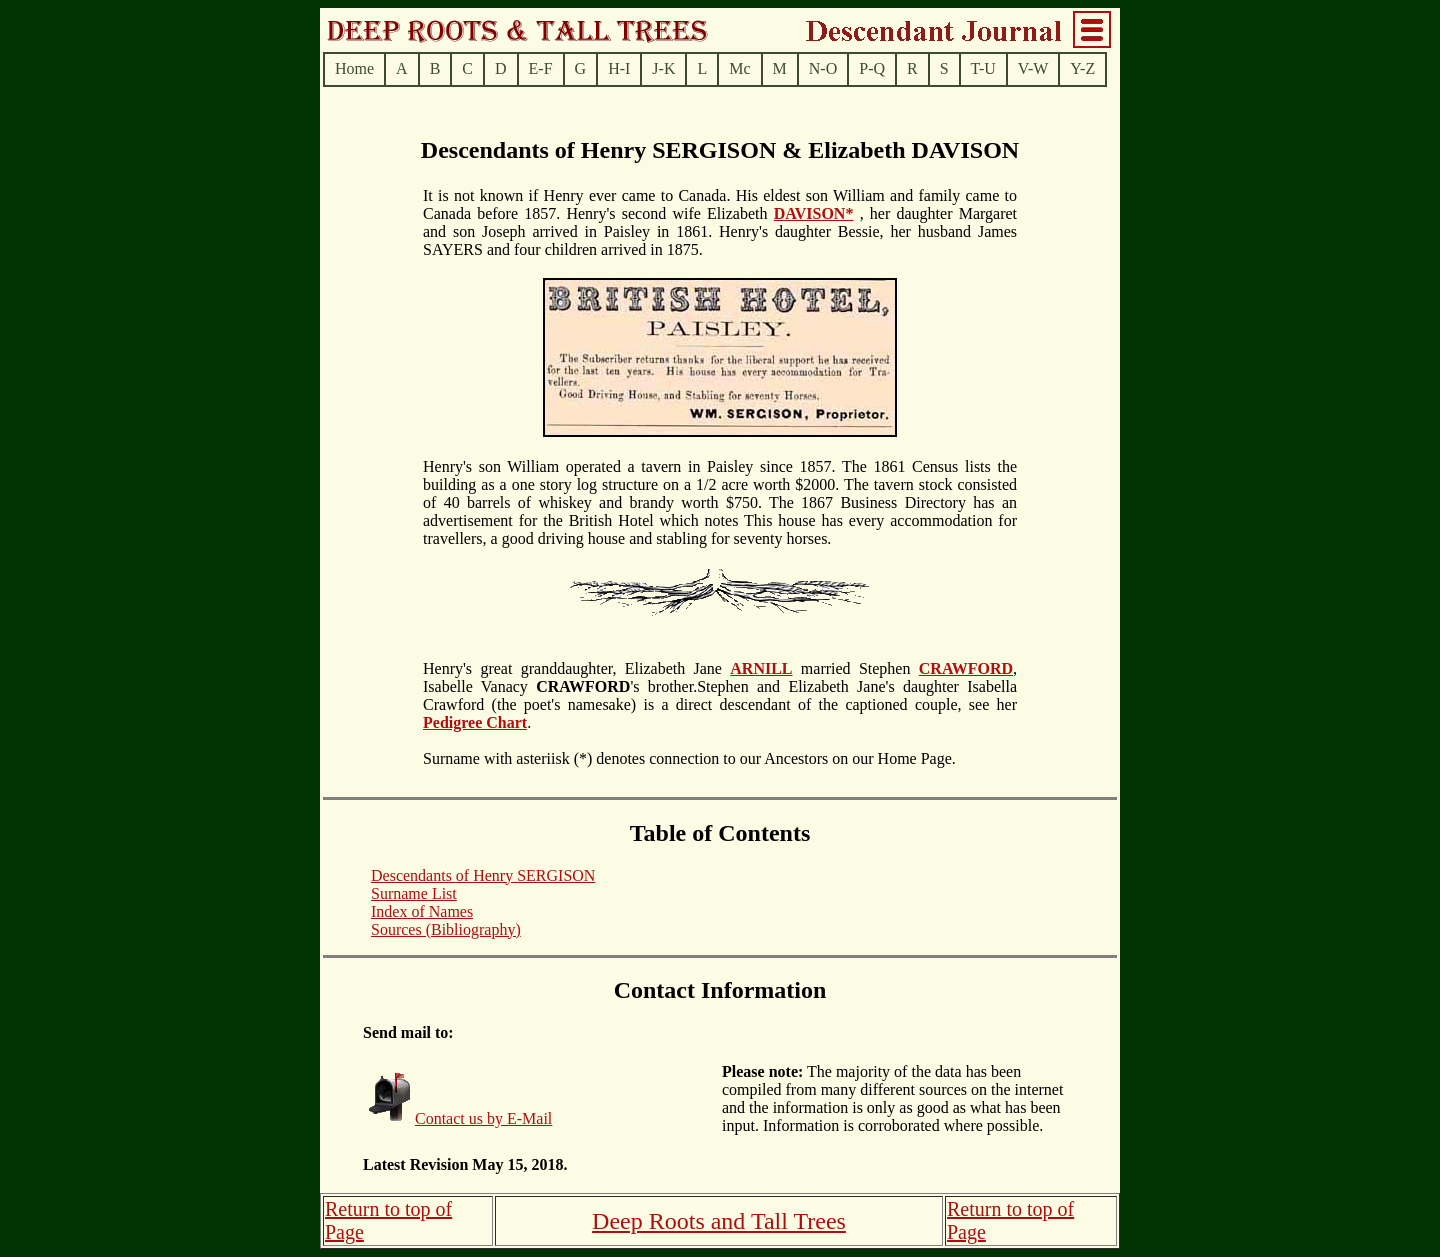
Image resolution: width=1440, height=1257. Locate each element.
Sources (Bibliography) (446, 929)
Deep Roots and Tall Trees (719, 1221)
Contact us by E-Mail (483, 1118)
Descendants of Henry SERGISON (483, 875)
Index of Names (422, 911)
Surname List (414, 893)
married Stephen (856, 668)
